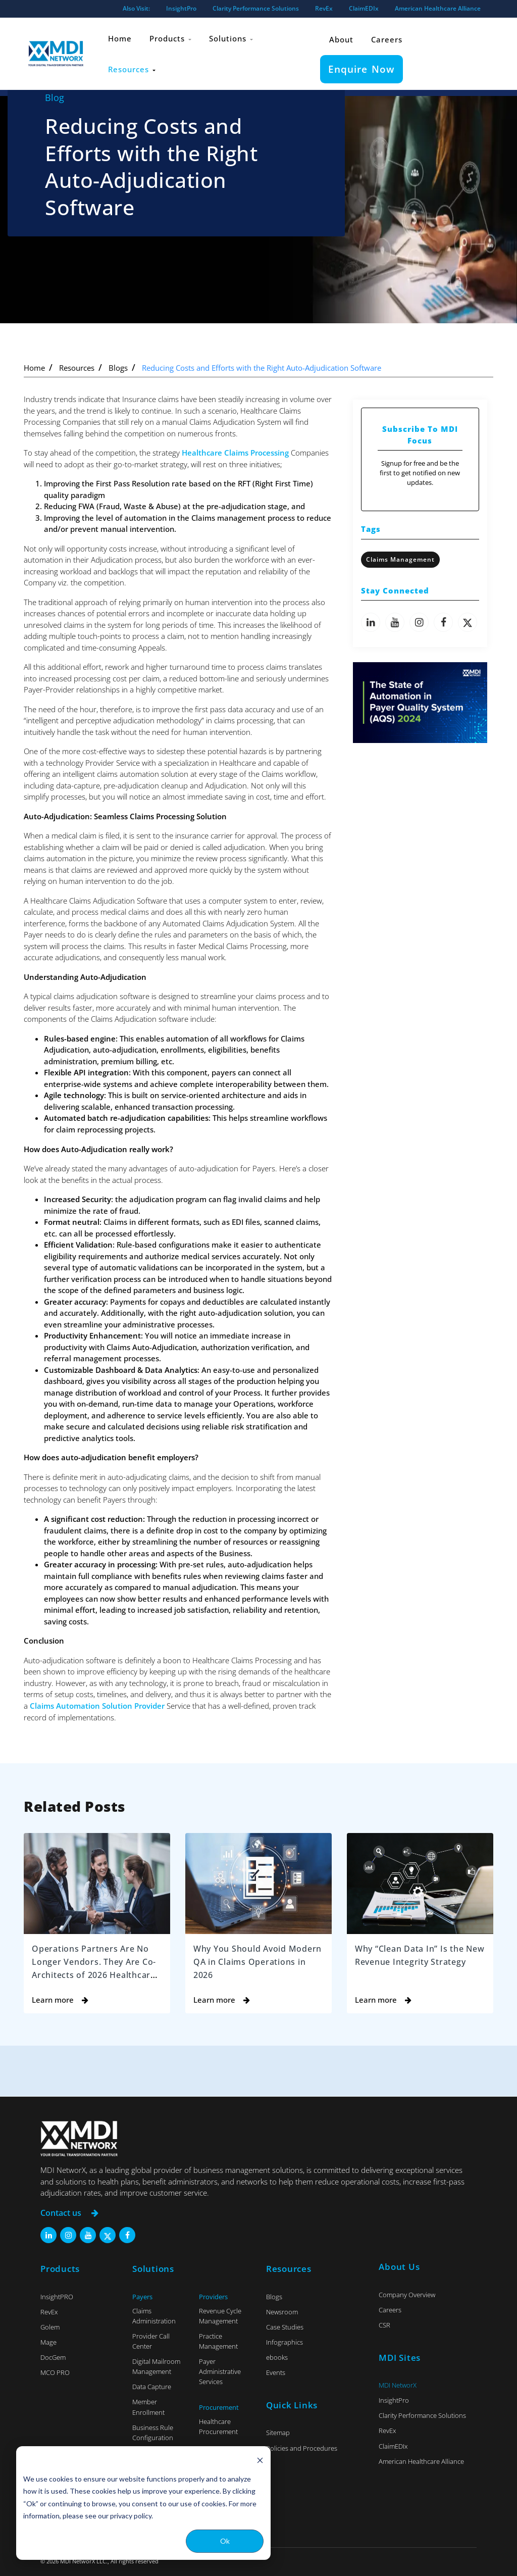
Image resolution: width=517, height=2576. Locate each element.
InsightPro (181, 8)
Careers (387, 37)
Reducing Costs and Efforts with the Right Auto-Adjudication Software (261, 368)
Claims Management (400, 559)
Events (275, 2372)
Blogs (118, 368)
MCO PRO (55, 2372)
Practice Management (218, 2341)
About (342, 37)
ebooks (277, 2357)
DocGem (53, 2357)
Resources (132, 65)
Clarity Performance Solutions (256, 8)
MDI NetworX (398, 2385)
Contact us (70, 2212)
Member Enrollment (148, 2406)
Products (171, 37)
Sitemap (278, 2432)
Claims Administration (154, 2315)
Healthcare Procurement (218, 2426)
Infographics (284, 2342)
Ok (225, 2541)
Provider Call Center (151, 2341)
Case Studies (284, 2327)
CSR (384, 2325)
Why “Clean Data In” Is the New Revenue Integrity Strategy (413, 1960)
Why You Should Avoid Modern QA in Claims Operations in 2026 (243, 1960)
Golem (50, 2327)
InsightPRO (56, 2296)
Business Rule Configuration (152, 2432)
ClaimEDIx (364, 8)
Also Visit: (136, 8)
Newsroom (282, 2311)
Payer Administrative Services (220, 2371)
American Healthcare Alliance (438, 8)
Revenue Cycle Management (220, 2315)
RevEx (324, 8)
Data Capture (151, 2386)
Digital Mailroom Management (156, 2366)
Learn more (60, 1999)
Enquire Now (362, 65)
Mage (48, 2342)
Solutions (232, 37)
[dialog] (143, 2503)
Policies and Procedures (301, 2447)
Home (120, 37)
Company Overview (407, 2294)
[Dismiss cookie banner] (260, 2459)
